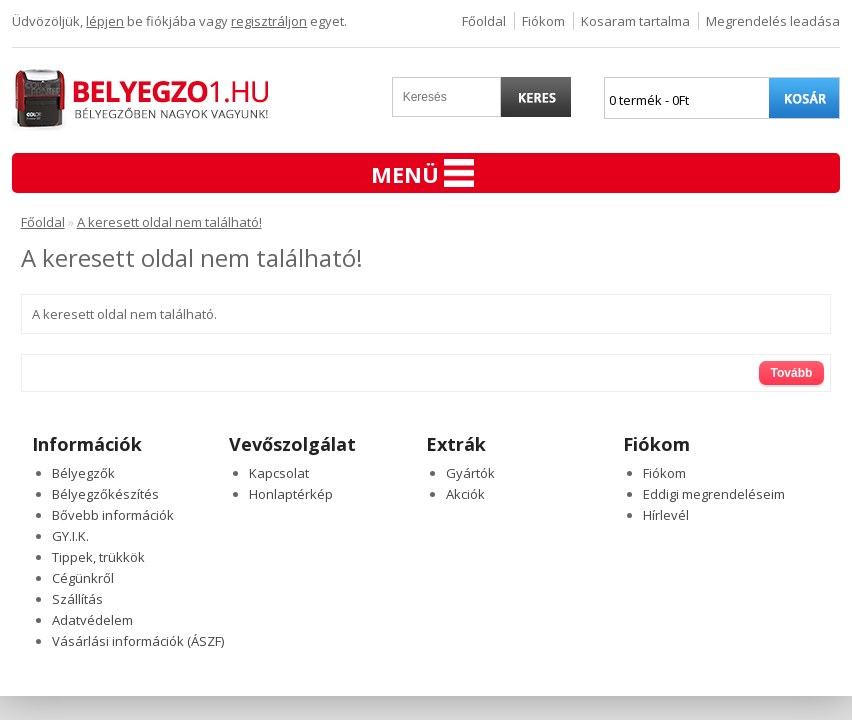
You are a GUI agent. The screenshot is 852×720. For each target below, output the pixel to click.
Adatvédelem (92, 620)
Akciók (465, 494)
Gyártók (470, 473)
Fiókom (543, 21)
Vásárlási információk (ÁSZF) (138, 641)
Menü (422, 173)
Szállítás (77, 599)
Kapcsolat (279, 473)
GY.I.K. (70, 536)
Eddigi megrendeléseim (714, 494)
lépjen (105, 21)
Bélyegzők (83, 473)
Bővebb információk (113, 515)
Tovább (792, 373)
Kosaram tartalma (635, 21)
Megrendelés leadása (773, 21)
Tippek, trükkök (98, 557)
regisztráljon (269, 21)
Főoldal (484, 21)
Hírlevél (666, 515)
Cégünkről (83, 578)
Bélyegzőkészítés (105, 494)
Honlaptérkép (291, 494)
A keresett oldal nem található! (169, 222)
